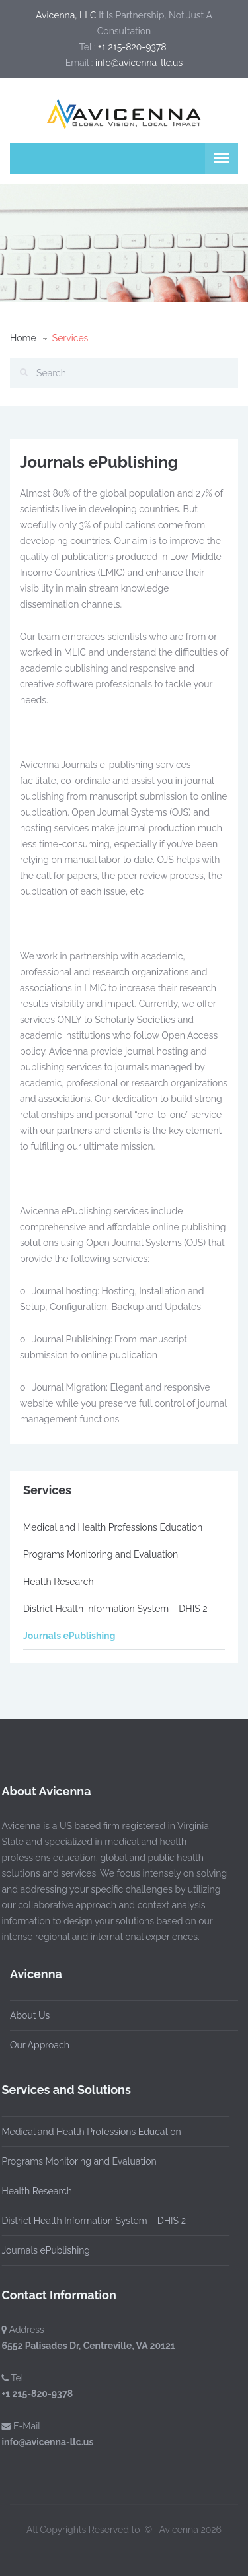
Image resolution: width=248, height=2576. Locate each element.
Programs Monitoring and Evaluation (100, 1554)
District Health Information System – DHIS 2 (115, 1608)
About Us (30, 2015)
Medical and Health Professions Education (112, 1527)
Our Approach (39, 2045)
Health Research (58, 1581)
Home (23, 338)
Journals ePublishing (69, 1635)
